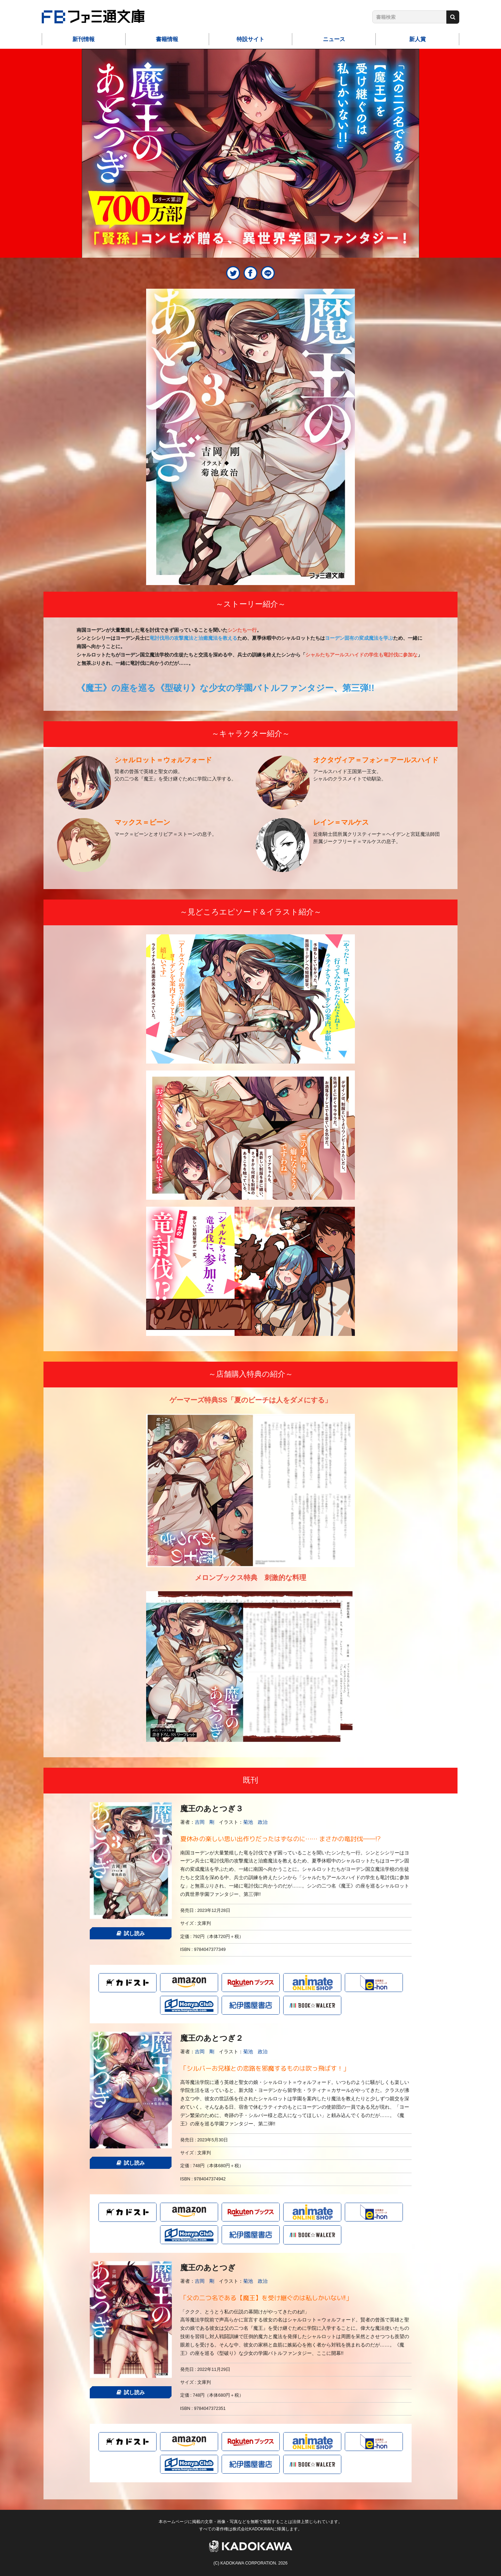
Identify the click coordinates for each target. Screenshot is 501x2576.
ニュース (334, 39)
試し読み (131, 1933)
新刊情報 (83, 39)
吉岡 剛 (204, 1822)
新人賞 (417, 39)
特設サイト (250, 39)
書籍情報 (167, 39)
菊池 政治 (255, 1822)
